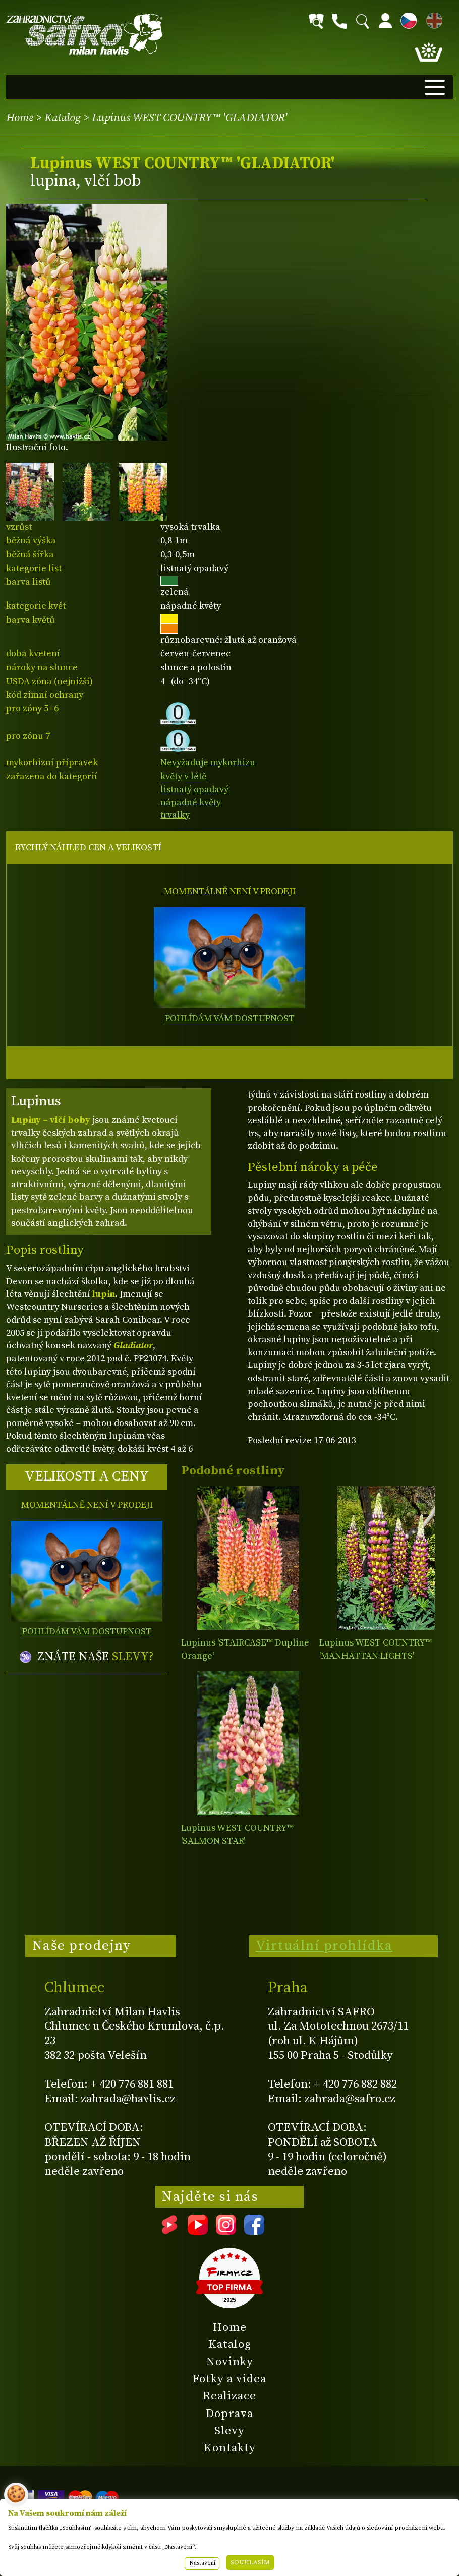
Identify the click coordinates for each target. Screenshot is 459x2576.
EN (432, 19)
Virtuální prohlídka (324, 1945)
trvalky (175, 815)
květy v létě (183, 776)
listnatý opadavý (194, 789)
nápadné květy (190, 802)
